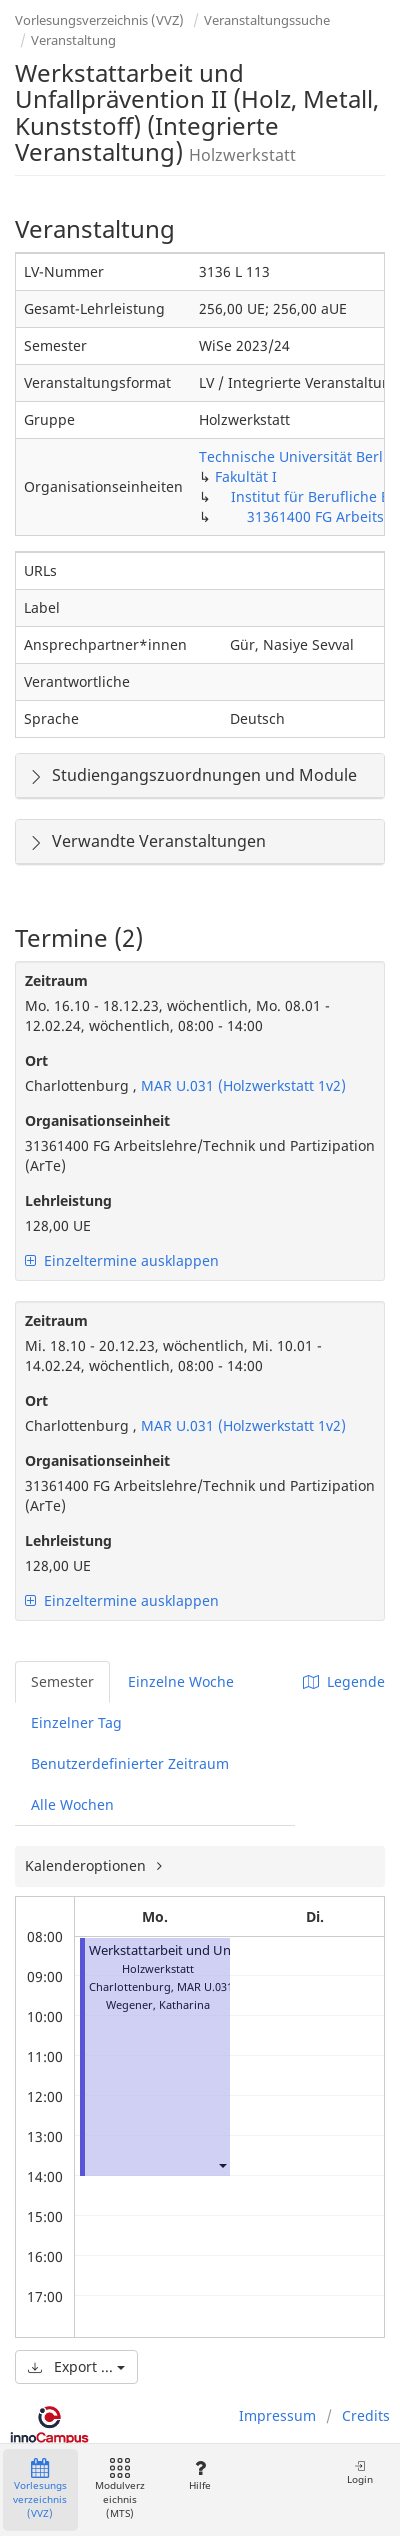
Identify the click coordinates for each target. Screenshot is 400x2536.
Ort (36, 1060)
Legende (344, 1681)
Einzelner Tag (76, 1722)
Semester (62, 1681)
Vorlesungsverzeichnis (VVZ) (99, 20)
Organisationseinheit (97, 1120)
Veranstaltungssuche (267, 20)
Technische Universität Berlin (297, 456)
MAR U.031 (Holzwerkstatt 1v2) (241, 1085)
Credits (366, 2415)
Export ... (76, 2366)
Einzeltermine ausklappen (122, 1260)
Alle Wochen (72, 1804)
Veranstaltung (73, 40)
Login (360, 2472)
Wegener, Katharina (158, 2004)
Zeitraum (56, 980)
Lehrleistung (68, 1200)
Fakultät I (246, 476)
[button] (222, 2164)
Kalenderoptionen (87, 1865)
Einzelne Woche (181, 1681)
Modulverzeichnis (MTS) (120, 2489)
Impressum (277, 2415)
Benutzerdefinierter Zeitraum (130, 1763)
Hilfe (199, 2475)
